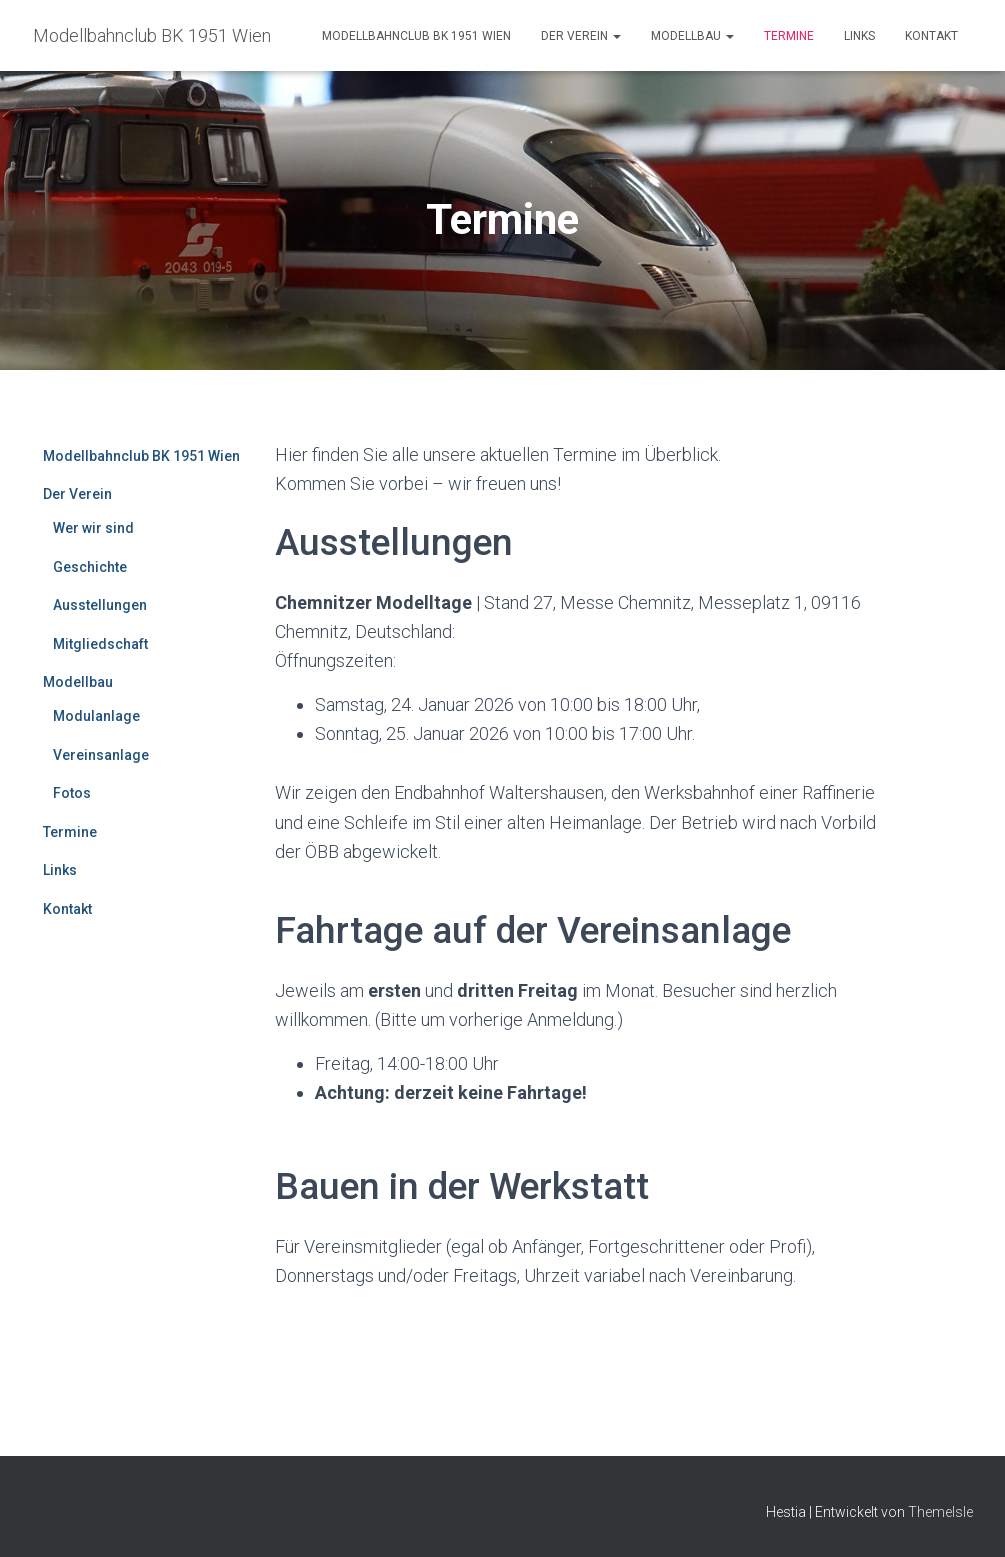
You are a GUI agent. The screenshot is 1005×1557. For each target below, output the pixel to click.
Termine (789, 36)
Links (859, 36)
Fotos (72, 793)
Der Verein (581, 36)
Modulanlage (96, 716)
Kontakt (931, 36)
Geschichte (90, 567)
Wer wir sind (93, 528)
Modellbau (692, 36)
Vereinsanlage (101, 755)
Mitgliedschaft (100, 644)
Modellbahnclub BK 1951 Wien (416, 36)
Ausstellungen (100, 605)
